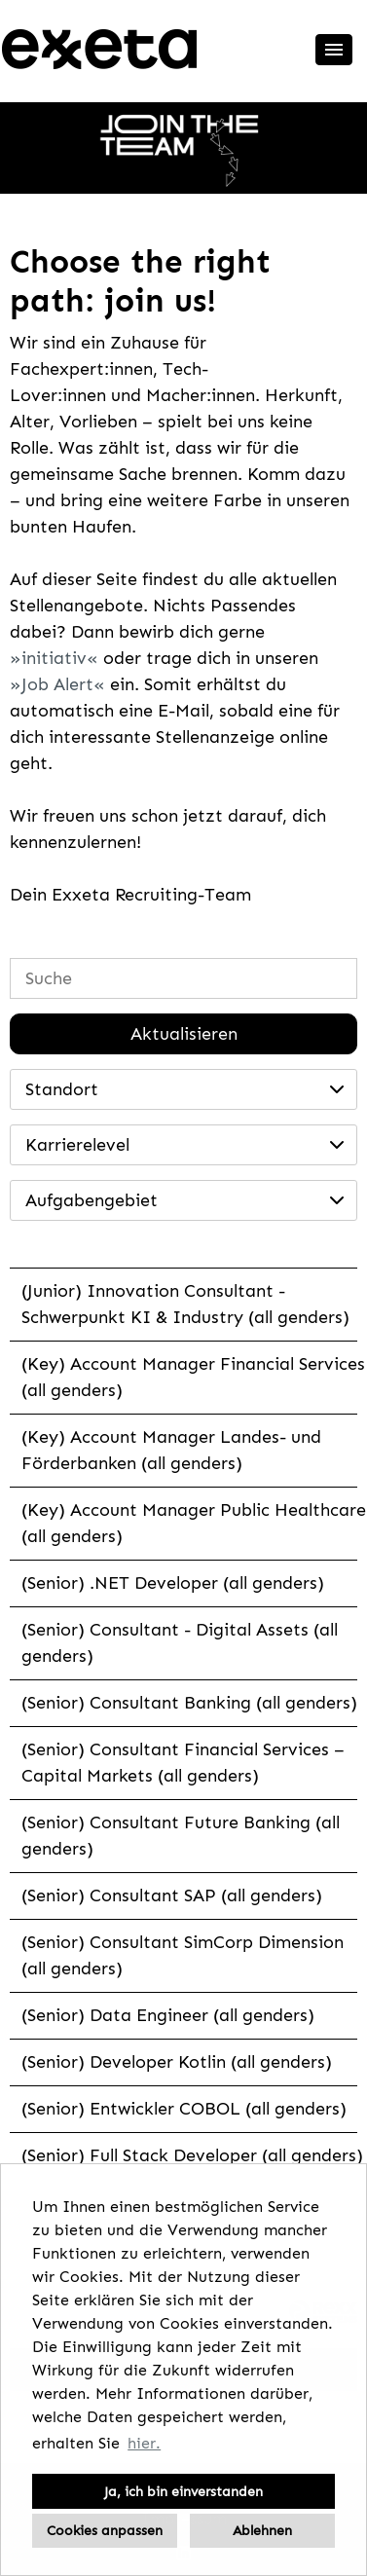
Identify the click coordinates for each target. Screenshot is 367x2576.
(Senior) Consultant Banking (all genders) (189, 1702)
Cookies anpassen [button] (105, 2530)
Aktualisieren (184, 1034)
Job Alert (57, 684)
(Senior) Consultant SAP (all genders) (171, 1895)
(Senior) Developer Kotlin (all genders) (176, 2062)
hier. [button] (144, 2443)
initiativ (54, 658)
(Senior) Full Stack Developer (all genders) (192, 2155)
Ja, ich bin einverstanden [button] (183, 2491)
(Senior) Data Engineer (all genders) (167, 2015)
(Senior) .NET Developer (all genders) (172, 1583)
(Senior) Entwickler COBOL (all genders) (184, 2108)
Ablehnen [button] (262, 2530)
